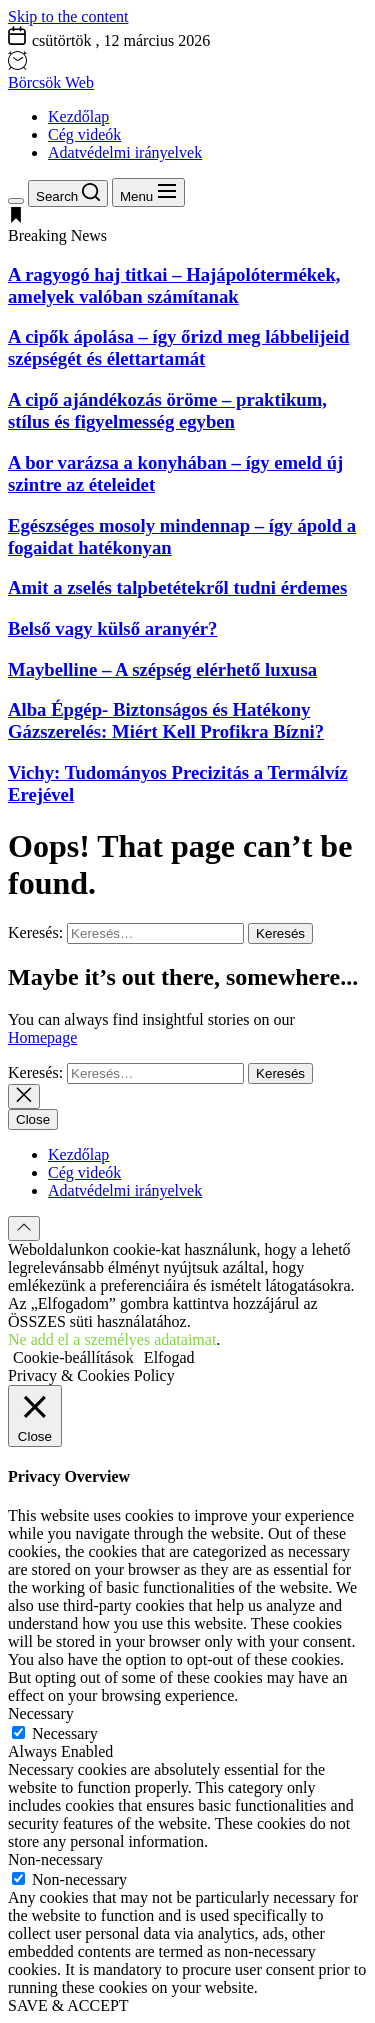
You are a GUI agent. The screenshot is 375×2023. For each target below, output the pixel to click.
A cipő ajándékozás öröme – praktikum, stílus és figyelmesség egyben (167, 410)
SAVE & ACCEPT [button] (68, 2005)
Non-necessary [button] (55, 1859)
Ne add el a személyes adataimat (112, 1339)
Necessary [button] (41, 1713)
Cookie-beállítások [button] (73, 1357)
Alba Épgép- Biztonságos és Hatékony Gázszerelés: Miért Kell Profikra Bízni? (166, 720)
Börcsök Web (51, 82)
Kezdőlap (78, 116)
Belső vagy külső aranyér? (112, 628)
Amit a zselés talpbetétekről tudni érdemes (177, 587)
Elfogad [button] (169, 1357)
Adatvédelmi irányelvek (125, 152)
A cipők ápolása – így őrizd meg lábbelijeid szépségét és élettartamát (178, 347)
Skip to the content (68, 16)
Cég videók (84, 134)
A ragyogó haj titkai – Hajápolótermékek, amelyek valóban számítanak (174, 285)
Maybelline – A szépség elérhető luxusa (162, 669)
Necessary (65, 1733)
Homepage (42, 1037)
